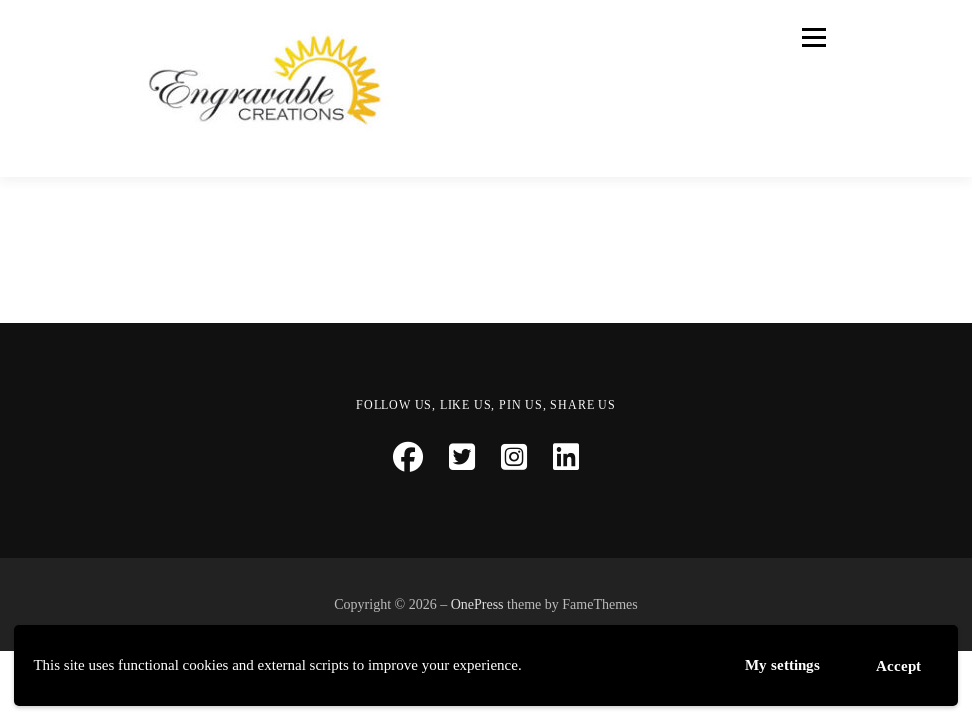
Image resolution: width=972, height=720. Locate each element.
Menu (811, 37)
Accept (898, 665)
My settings (782, 664)
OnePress (477, 604)
